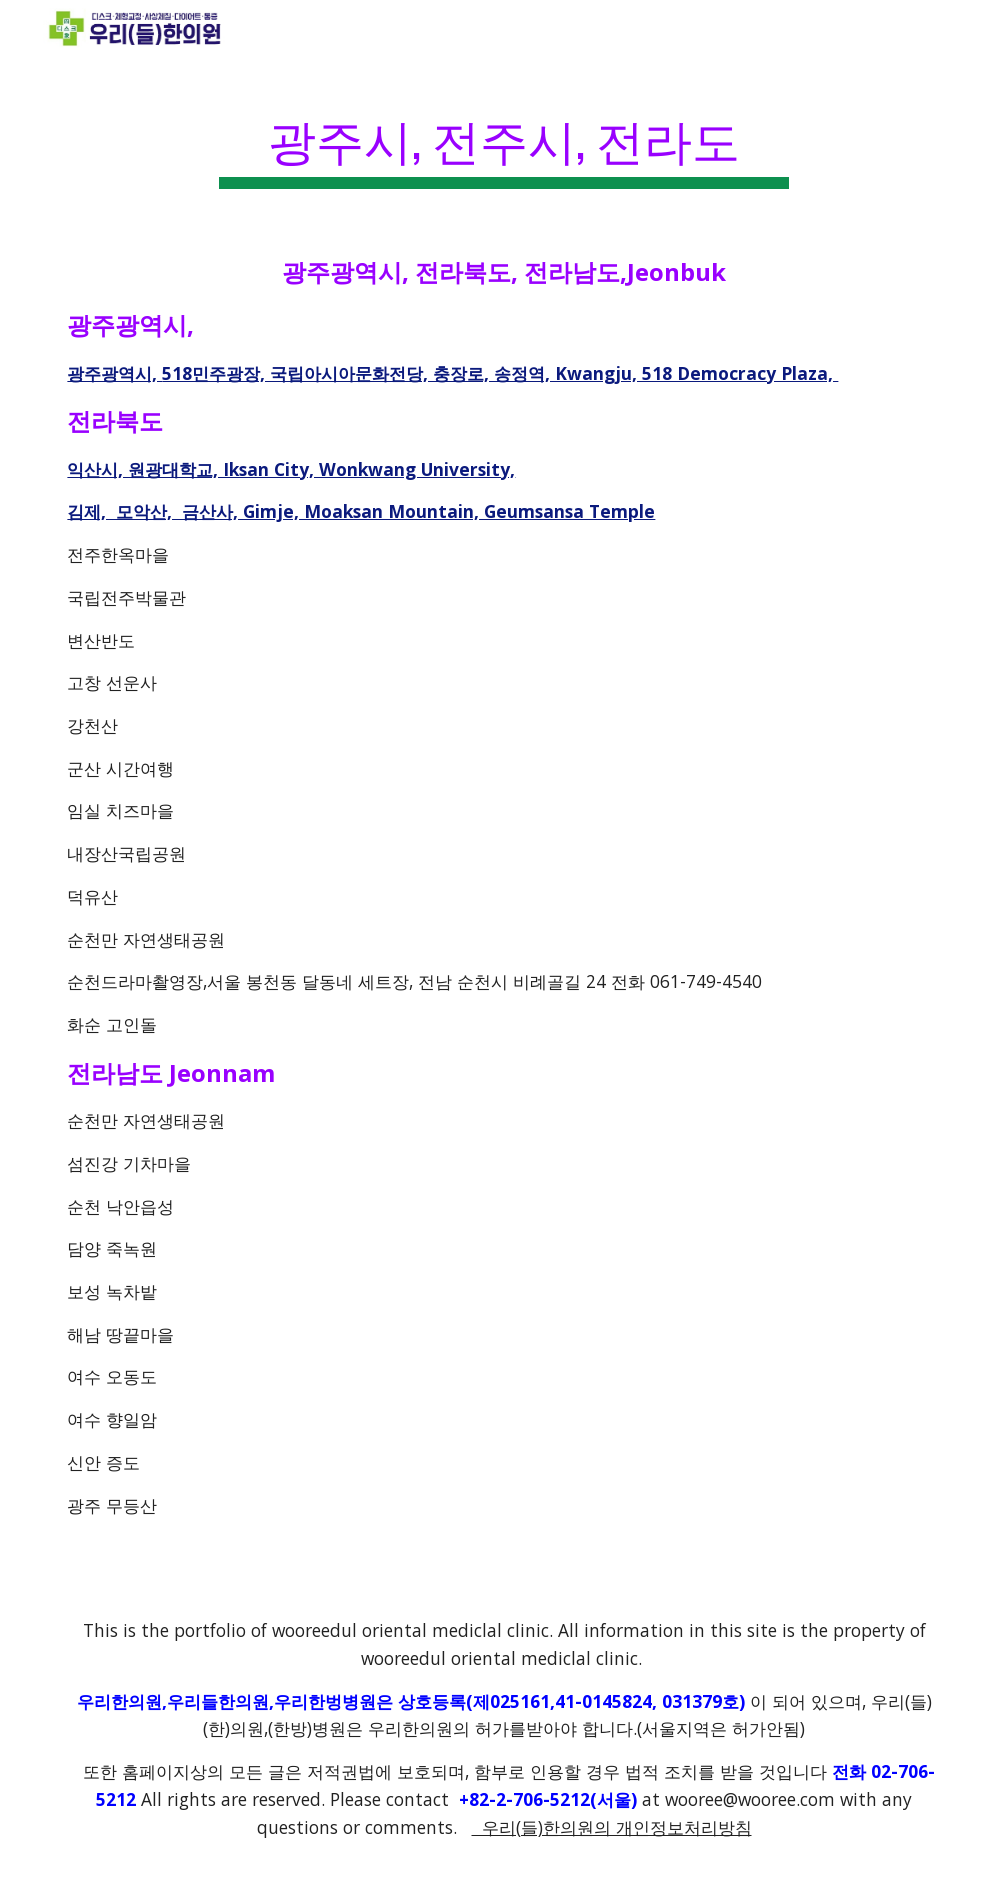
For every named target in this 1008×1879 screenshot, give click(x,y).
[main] (503, 140)
